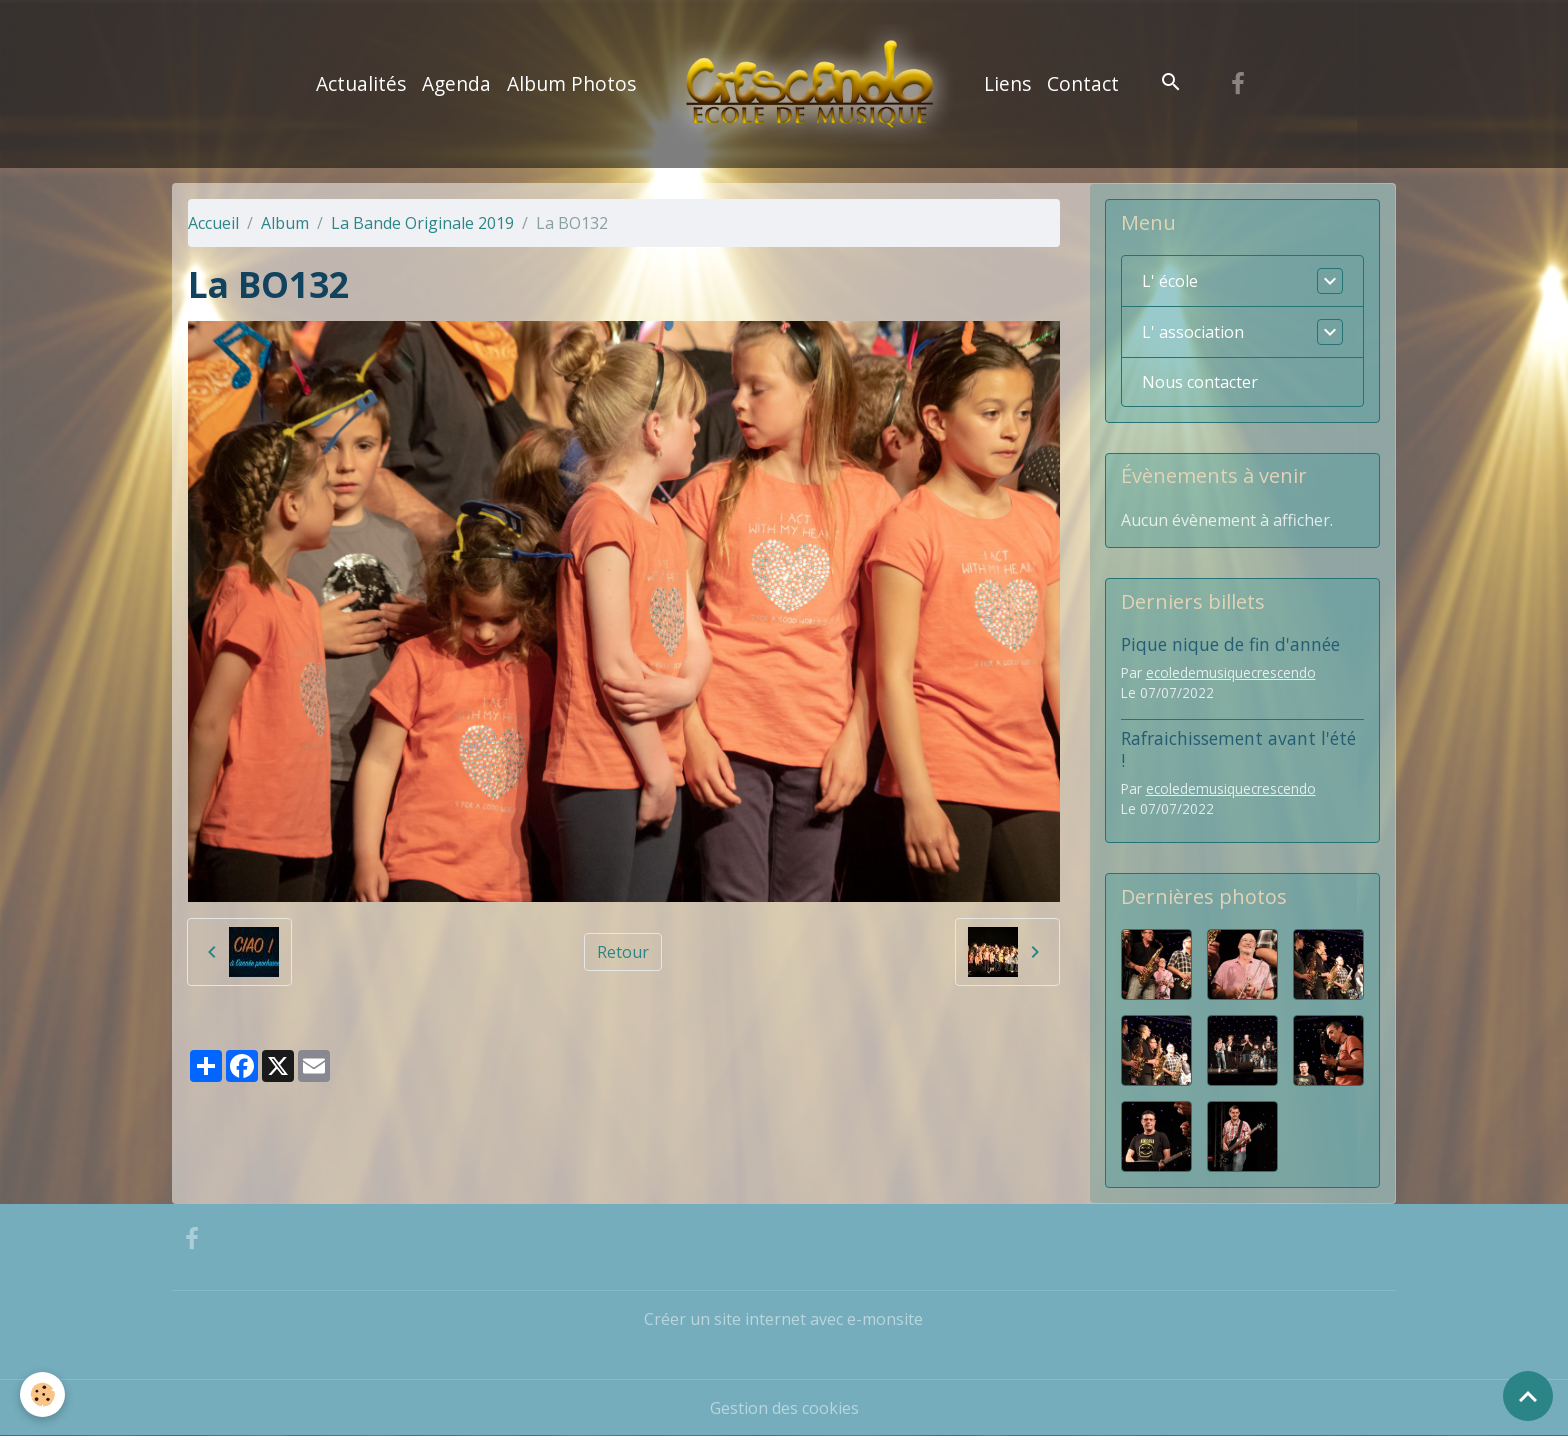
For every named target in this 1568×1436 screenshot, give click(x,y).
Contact (1083, 83)
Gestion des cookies (784, 1408)
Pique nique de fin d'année (1230, 644)
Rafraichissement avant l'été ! (1238, 748)
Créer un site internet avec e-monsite (783, 1319)
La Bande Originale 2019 (422, 223)
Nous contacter (1200, 382)
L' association (1193, 332)
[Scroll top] (1528, 1396)
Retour (623, 952)
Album (285, 223)
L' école (1170, 281)
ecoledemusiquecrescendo (1231, 672)
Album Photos (571, 83)
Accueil (213, 223)
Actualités (361, 83)
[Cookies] (42, 1394)
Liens (1007, 83)
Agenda (456, 83)
